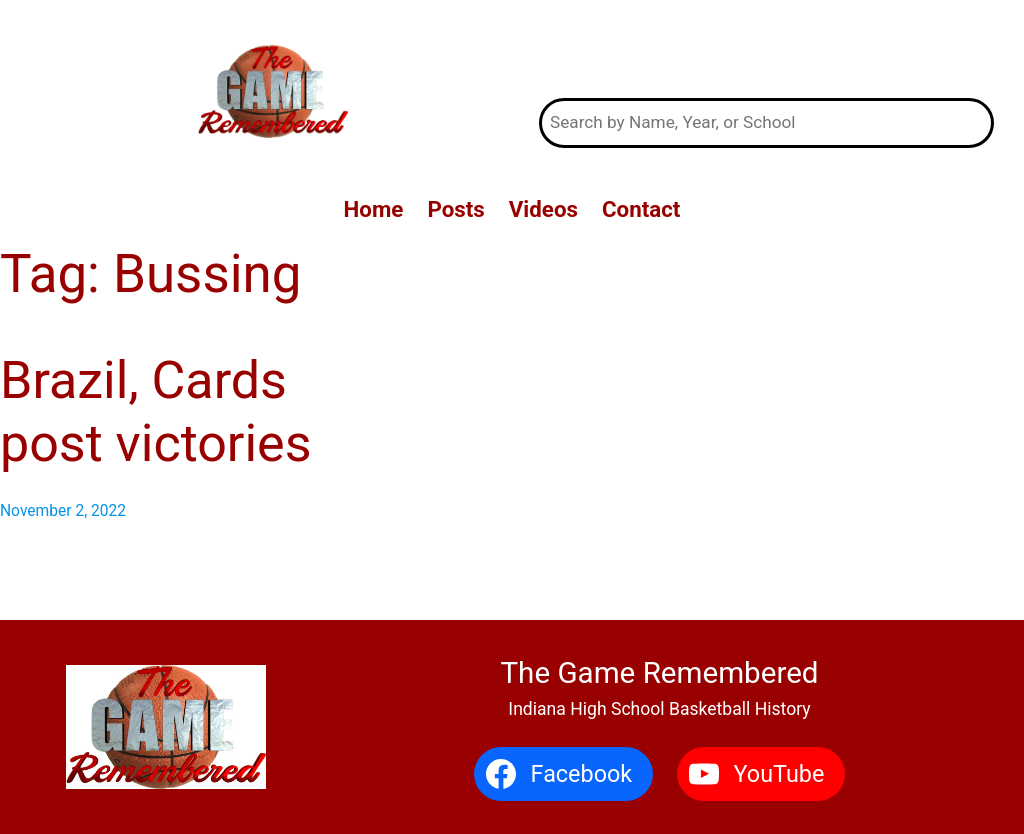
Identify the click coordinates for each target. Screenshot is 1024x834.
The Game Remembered (766, 49)
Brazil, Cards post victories (156, 411)
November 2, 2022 (63, 511)
